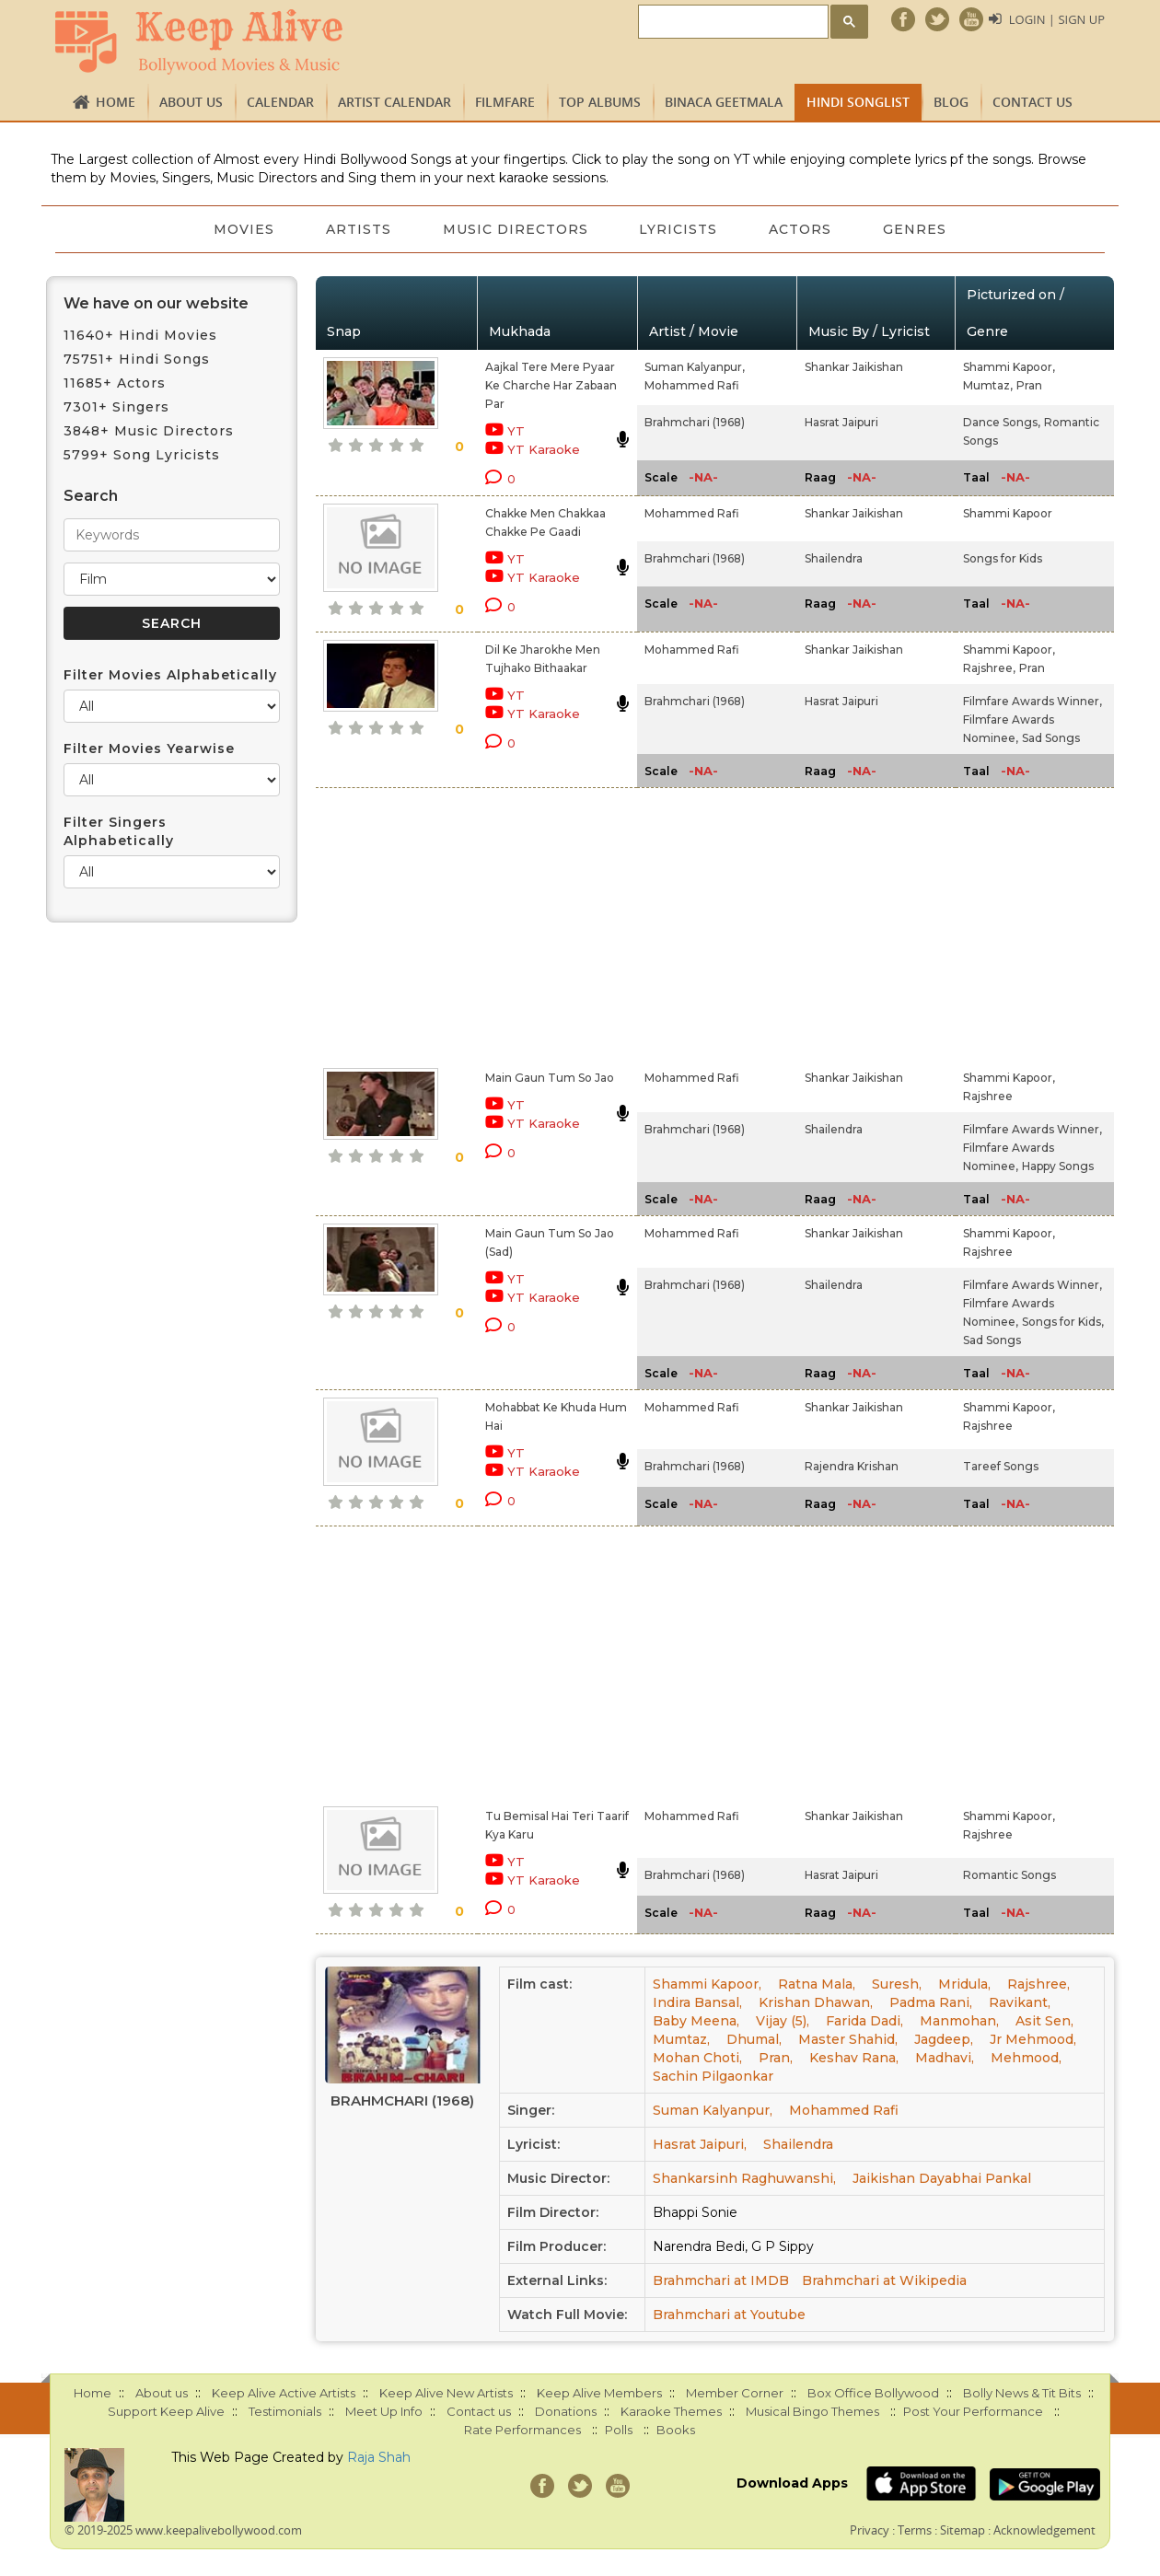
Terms (915, 2530)
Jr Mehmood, (1033, 2039)
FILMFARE (505, 101)
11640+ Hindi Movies (140, 335)
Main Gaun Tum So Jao (549, 1078)
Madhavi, (944, 2057)
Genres (915, 229)
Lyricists (679, 229)
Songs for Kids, (1063, 1322)
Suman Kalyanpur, (694, 367)
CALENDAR (280, 101)
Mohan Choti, (697, 2057)
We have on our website (156, 303)
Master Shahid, (848, 2039)
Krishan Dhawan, (816, 2002)
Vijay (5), (782, 2021)
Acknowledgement (1044, 2530)
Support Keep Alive (166, 2411)
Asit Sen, (1044, 2021)
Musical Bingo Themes (812, 2411)
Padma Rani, (930, 2002)
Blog (951, 101)
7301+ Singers (116, 407)
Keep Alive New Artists (446, 2392)
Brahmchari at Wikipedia (884, 2280)
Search (91, 496)
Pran (1029, 385)
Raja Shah (379, 2457)
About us (191, 101)
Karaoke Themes (671, 2411)
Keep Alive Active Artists (283, 2392)
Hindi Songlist (858, 101)
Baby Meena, (696, 2021)
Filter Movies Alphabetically (170, 675)
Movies (244, 229)
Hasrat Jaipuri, (700, 2144)
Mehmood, (1026, 2057)
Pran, (776, 2057)
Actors (801, 229)
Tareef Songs (1000, 1466)
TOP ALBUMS (600, 101)
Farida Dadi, (864, 2021)
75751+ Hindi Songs (137, 359)
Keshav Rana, (854, 2057)
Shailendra (834, 558)
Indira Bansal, (697, 2002)
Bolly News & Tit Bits (1022, 2392)
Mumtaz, (988, 385)
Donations (566, 2411)
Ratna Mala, (816, 1984)
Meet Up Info (384, 2411)
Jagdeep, (943, 2039)
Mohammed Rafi (691, 385)
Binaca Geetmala (724, 101)
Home (115, 101)
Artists (358, 229)
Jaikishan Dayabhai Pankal (942, 2178)
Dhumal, (754, 2039)
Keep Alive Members (599, 2392)
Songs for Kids (1002, 558)
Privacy (869, 2530)
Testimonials (285, 2411)
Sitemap (962, 2530)
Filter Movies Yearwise (149, 748)
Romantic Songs (1009, 1875)
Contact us (1032, 101)
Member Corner (734, 2392)
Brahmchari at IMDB (721, 2280)
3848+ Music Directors (149, 431)
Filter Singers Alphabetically (119, 831)
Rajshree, (989, 668)
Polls (618, 2429)
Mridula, (964, 1984)
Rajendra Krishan (852, 1466)
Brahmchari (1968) (694, 422)
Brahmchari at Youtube (729, 2314)
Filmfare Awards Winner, (1032, 701)
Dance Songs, (1001, 422)
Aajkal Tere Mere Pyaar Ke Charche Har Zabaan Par (551, 385)
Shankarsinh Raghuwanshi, (744, 2178)
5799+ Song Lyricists (142, 455)
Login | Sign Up (1057, 19)
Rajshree (988, 1096)
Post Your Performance (973, 2411)
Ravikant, (1019, 2002)
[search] (731, 22)
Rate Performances (522, 2429)
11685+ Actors (115, 383)
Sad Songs (1051, 738)
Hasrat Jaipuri (841, 422)
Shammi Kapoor (1007, 513)
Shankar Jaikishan (854, 367)
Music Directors (515, 229)
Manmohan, (959, 2021)
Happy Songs (1058, 1166)
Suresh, (897, 1984)
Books (675, 2429)
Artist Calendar (394, 101)
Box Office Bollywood (873, 2392)
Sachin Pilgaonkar (713, 2076)
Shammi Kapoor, (1009, 367)
